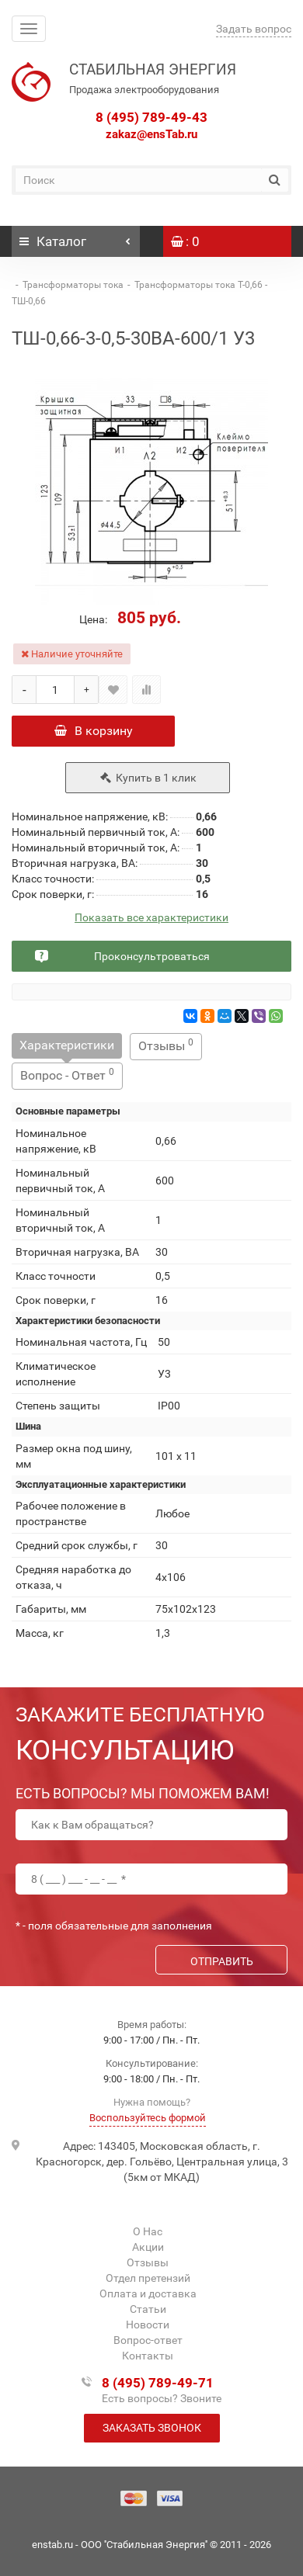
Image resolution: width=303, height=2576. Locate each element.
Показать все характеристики (151, 918)
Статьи (148, 2309)
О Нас (147, 2231)
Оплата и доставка (148, 2293)
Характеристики (66, 1045)
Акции (148, 2247)
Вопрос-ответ (148, 2340)
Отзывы (165, 1045)
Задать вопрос (253, 29)
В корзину (93, 730)
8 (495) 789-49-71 (158, 2383)
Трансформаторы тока (73, 284)
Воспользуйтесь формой (147, 2118)
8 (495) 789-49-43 (151, 117)
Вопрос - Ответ (67, 1074)
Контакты (147, 2355)
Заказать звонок (152, 2428)
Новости (147, 2324)
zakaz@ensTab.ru (151, 134)
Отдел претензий (148, 2278)
